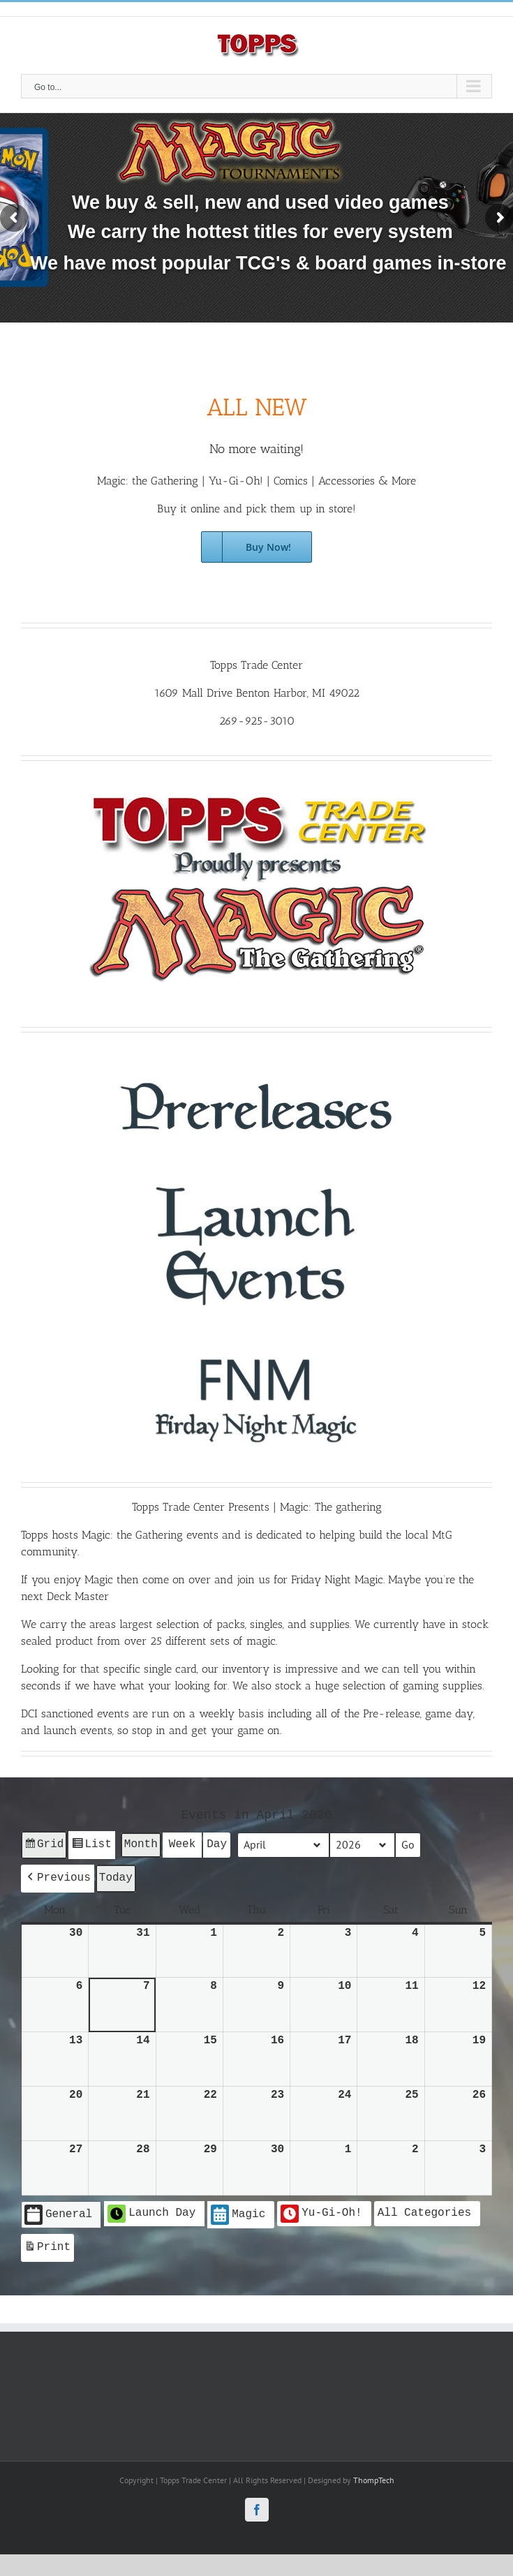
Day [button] (217, 1843)
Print (47, 2246)
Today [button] (116, 1875)
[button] (57, 1876)
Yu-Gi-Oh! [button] (321, 2212)
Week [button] (182, 1843)
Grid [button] (44, 1846)
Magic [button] (238, 2213)
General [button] (58, 2213)
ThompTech (373, 2476)
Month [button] (141, 1843)
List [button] (91, 1846)
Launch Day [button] (151, 2212)
